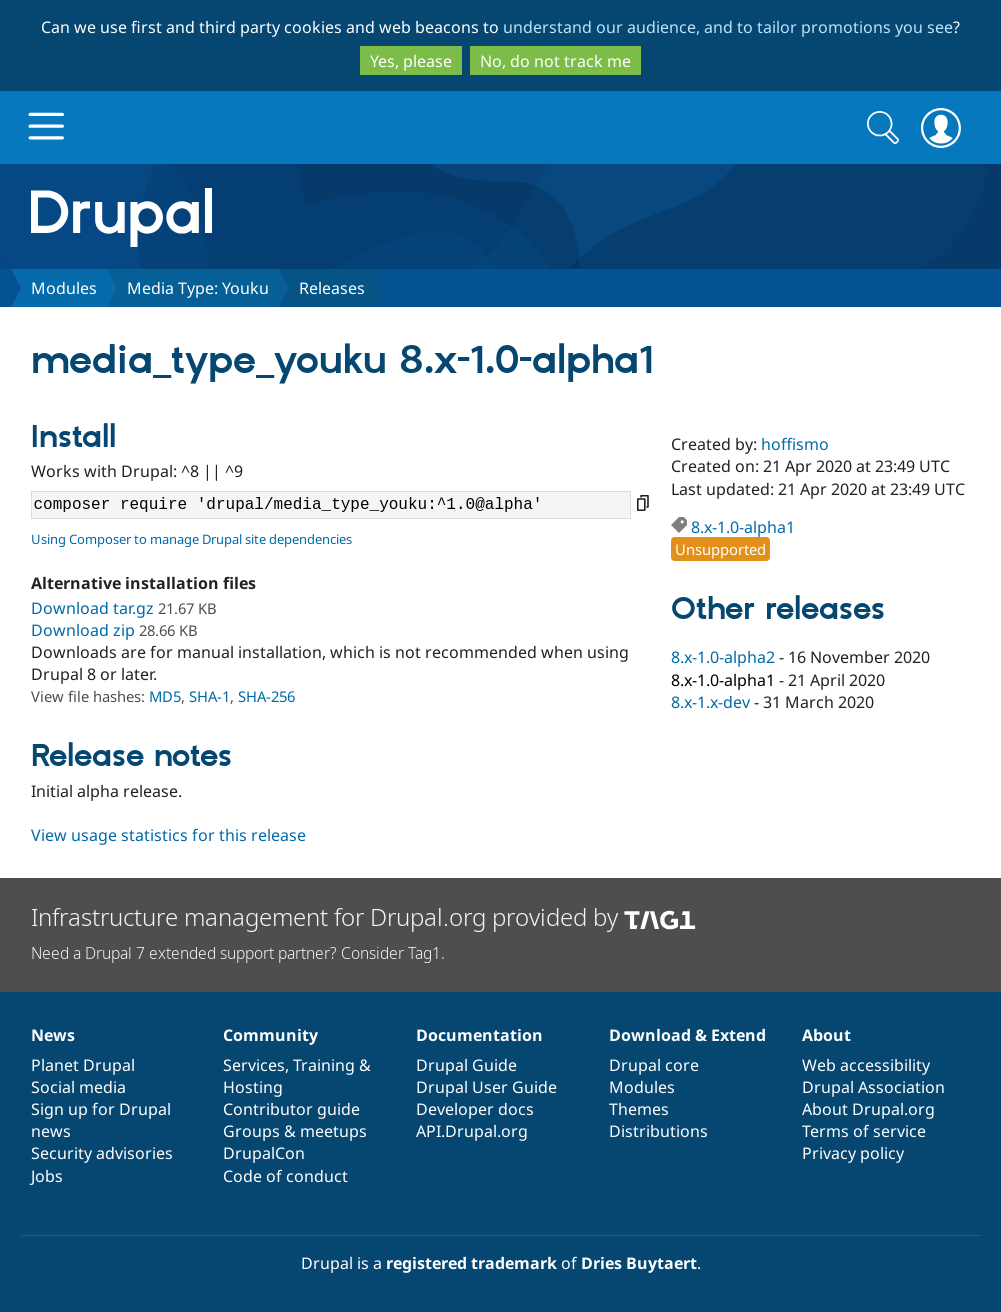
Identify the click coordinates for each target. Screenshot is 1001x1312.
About (826, 1035)
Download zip (83, 630)
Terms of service (864, 1131)
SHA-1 (209, 696)
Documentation (479, 1035)
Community (270, 1035)
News (53, 1035)
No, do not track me (555, 61)
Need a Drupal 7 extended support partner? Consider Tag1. (238, 953)
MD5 (165, 696)
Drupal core (654, 1065)
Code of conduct (285, 1176)
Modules (64, 288)
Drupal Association (873, 1087)
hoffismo (795, 444)
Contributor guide (291, 1109)
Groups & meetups (295, 1131)
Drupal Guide (466, 1065)
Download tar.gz (92, 608)
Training (324, 1065)
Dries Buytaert (639, 1263)
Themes (639, 1109)
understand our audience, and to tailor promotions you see (728, 27)
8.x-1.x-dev (710, 702)
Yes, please (411, 61)
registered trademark (471, 1263)
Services (254, 1065)
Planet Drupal (83, 1065)
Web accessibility (866, 1065)
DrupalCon (264, 1153)
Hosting (253, 1087)
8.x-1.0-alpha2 (723, 657)
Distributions (658, 1131)
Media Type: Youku (198, 288)
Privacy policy (853, 1153)
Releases (332, 288)
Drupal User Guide (486, 1087)
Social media (78, 1087)
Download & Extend (687, 1035)
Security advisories (102, 1153)
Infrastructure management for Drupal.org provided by (363, 916)
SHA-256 (266, 696)
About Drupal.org (868, 1109)
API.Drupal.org (472, 1131)
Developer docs (475, 1109)
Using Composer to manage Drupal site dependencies (191, 539)
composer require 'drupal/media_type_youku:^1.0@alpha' (331, 505)
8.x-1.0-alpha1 (743, 527)
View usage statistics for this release (168, 835)
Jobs (47, 1176)
